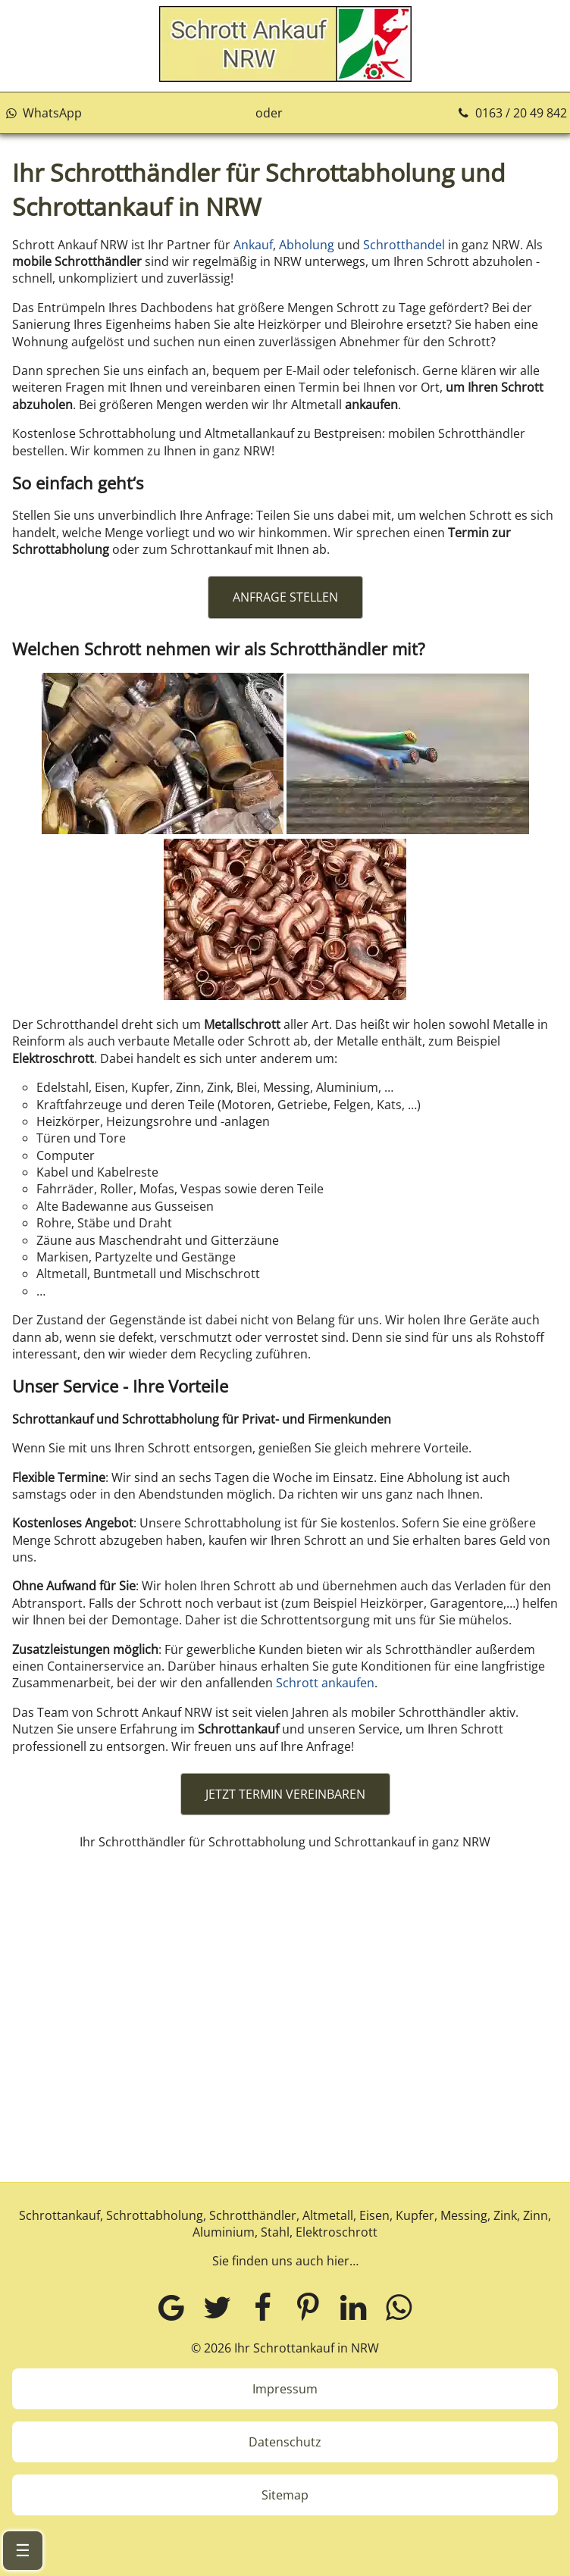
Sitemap (285, 2495)
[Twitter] (217, 2306)
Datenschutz (285, 2442)
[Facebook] (262, 2306)
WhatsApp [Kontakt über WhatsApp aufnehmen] (42, 113)
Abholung (306, 244)
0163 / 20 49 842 (511, 113)
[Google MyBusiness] (171, 2306)
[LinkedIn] (353, 2306)
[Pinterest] (308, 2306)
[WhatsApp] (398, 2306)
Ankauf (253, 244)
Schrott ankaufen (325, 1682)
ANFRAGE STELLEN (285, 597)
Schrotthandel (404, 244)
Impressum (285, 2389)
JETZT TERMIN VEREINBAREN (285, 1794)
